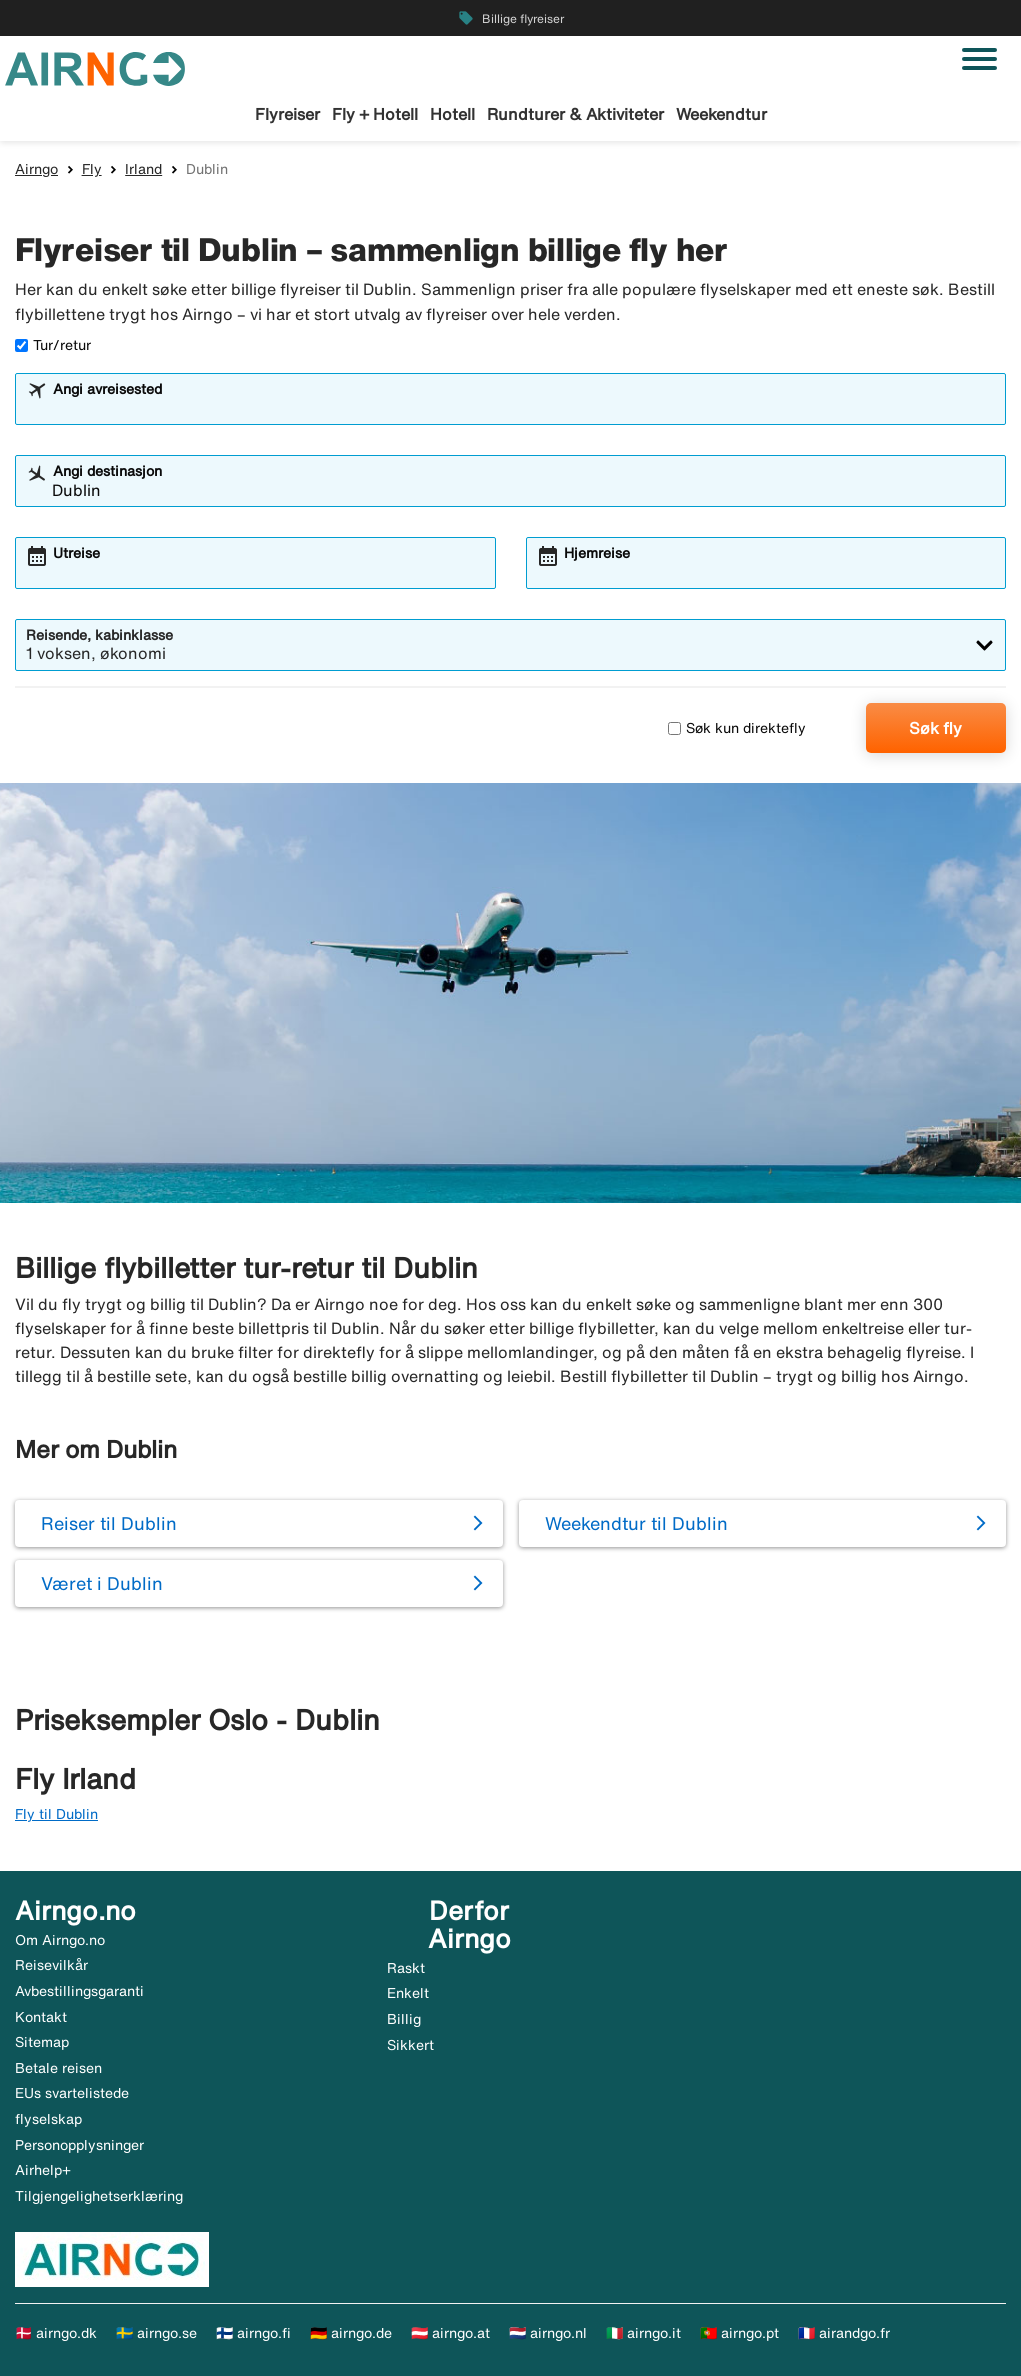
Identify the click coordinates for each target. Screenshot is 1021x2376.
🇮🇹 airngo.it (643, 2333)
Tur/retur (53, 345)
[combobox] (523, 408)
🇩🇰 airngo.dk (56, 2333)
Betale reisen (58, 2068)
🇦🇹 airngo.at (450, 2333)
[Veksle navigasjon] (979, 59)
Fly (92, 169)
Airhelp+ (43, 2170)
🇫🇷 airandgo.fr (844, 2333)
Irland (143, 169)
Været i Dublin (102, 1583)
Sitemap (42, 2042)
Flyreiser (287, 114)
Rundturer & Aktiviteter (575, 114)
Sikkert (410, 2045)
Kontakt (41, 2017)
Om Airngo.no (60, 1940)
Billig (404, 2019)
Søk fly (935, 728)
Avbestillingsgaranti (79, 1991)
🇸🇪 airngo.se (156, 2333)
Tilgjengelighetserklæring (99, 2196)
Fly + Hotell (375, 114)
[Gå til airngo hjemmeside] (95, 67)
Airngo (36, 169)
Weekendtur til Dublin (636, 1523)
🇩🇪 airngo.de (351, 2333)
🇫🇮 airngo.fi (253, 2333)
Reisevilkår (51, 1965)
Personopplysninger (79, 2145)
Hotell (452, 114)
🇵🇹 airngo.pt (739, 2333)
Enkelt (408, 1993)
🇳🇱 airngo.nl (548, 2333)
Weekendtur (721, 114)
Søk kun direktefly (737, 728)
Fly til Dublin (56, 1814)
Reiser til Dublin (109, 1523)
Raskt (406, 1968)
